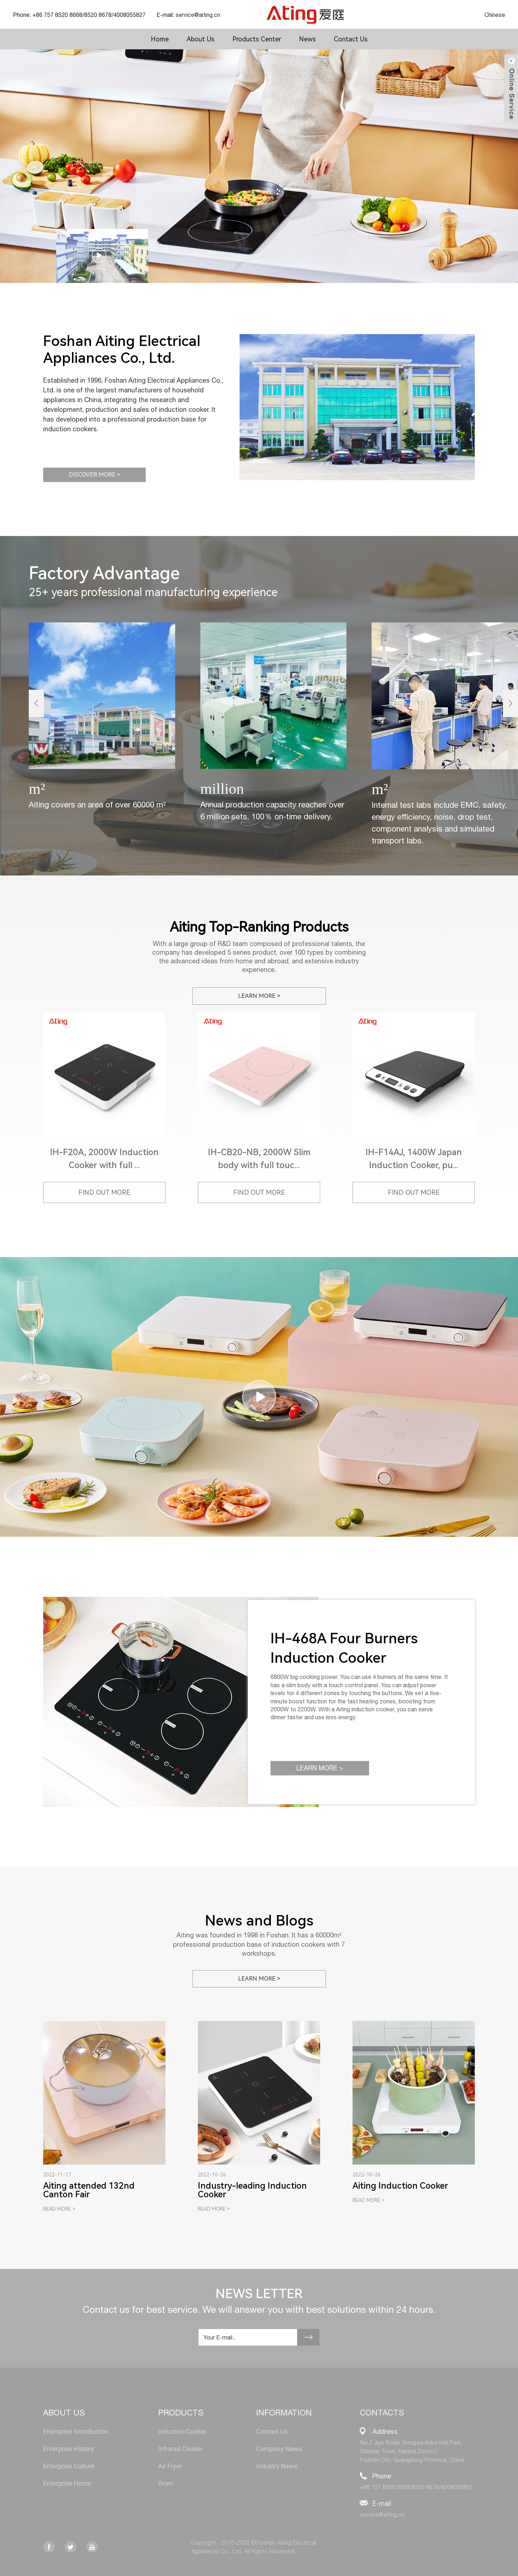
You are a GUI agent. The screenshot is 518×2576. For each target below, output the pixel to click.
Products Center (256, 39)
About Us (200, 39)
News (307, 39)
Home (160, 39)
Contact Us (351, 39)
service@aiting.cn (198, 15)
